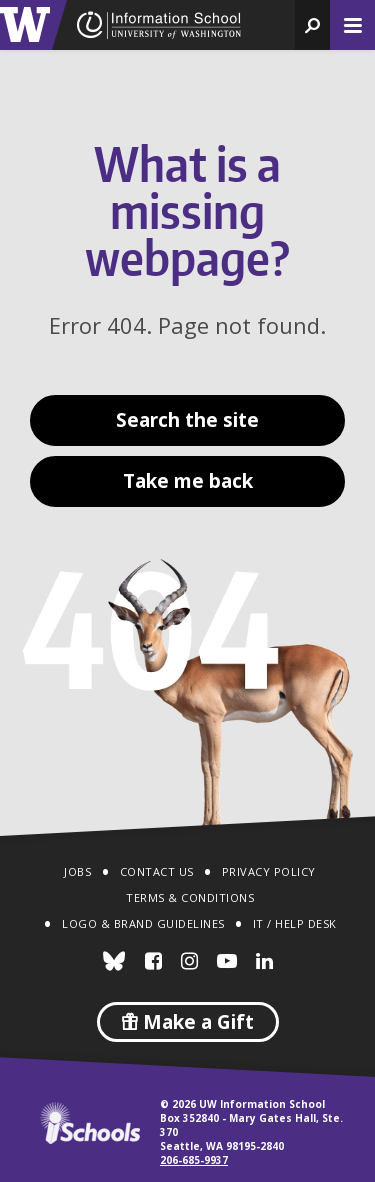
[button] (312, 25)
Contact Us (157, 871)
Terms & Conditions (190, 897)
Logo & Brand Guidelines (143, 923)
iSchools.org (90, 1123)
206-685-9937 (194, 1160)
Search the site (187, 420)
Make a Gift (188, 1022)
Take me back (188, 481)
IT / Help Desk (295, 923)
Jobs (77, 871)
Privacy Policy (269, 871)
